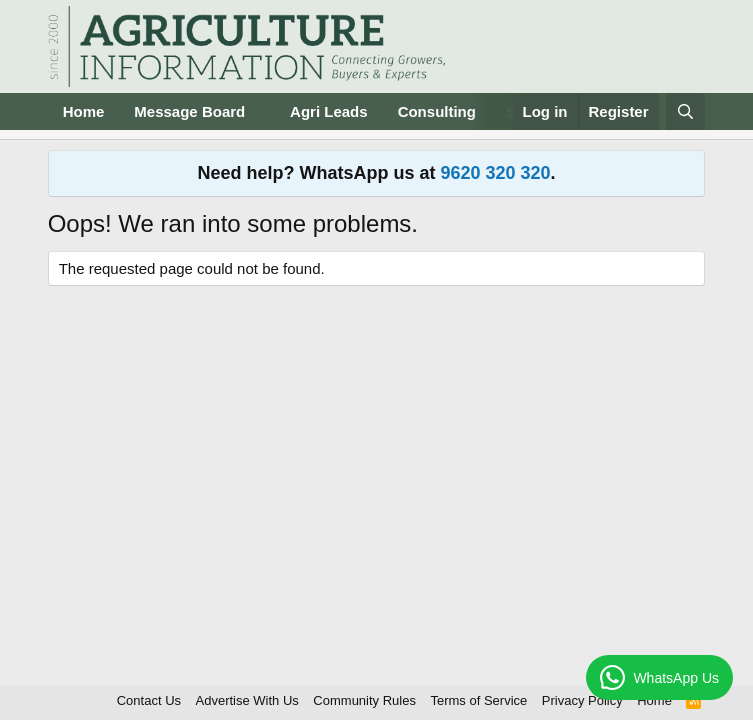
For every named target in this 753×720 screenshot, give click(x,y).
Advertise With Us (247, 700)
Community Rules (364, 700)
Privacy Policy (582, 700)
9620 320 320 (495, 173)
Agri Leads (329, 111)
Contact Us (149, 700)
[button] (261, 111)
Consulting (437, 111)
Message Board (189, 111)
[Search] (685, 111)
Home (84, 111)
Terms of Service (478, 700)
